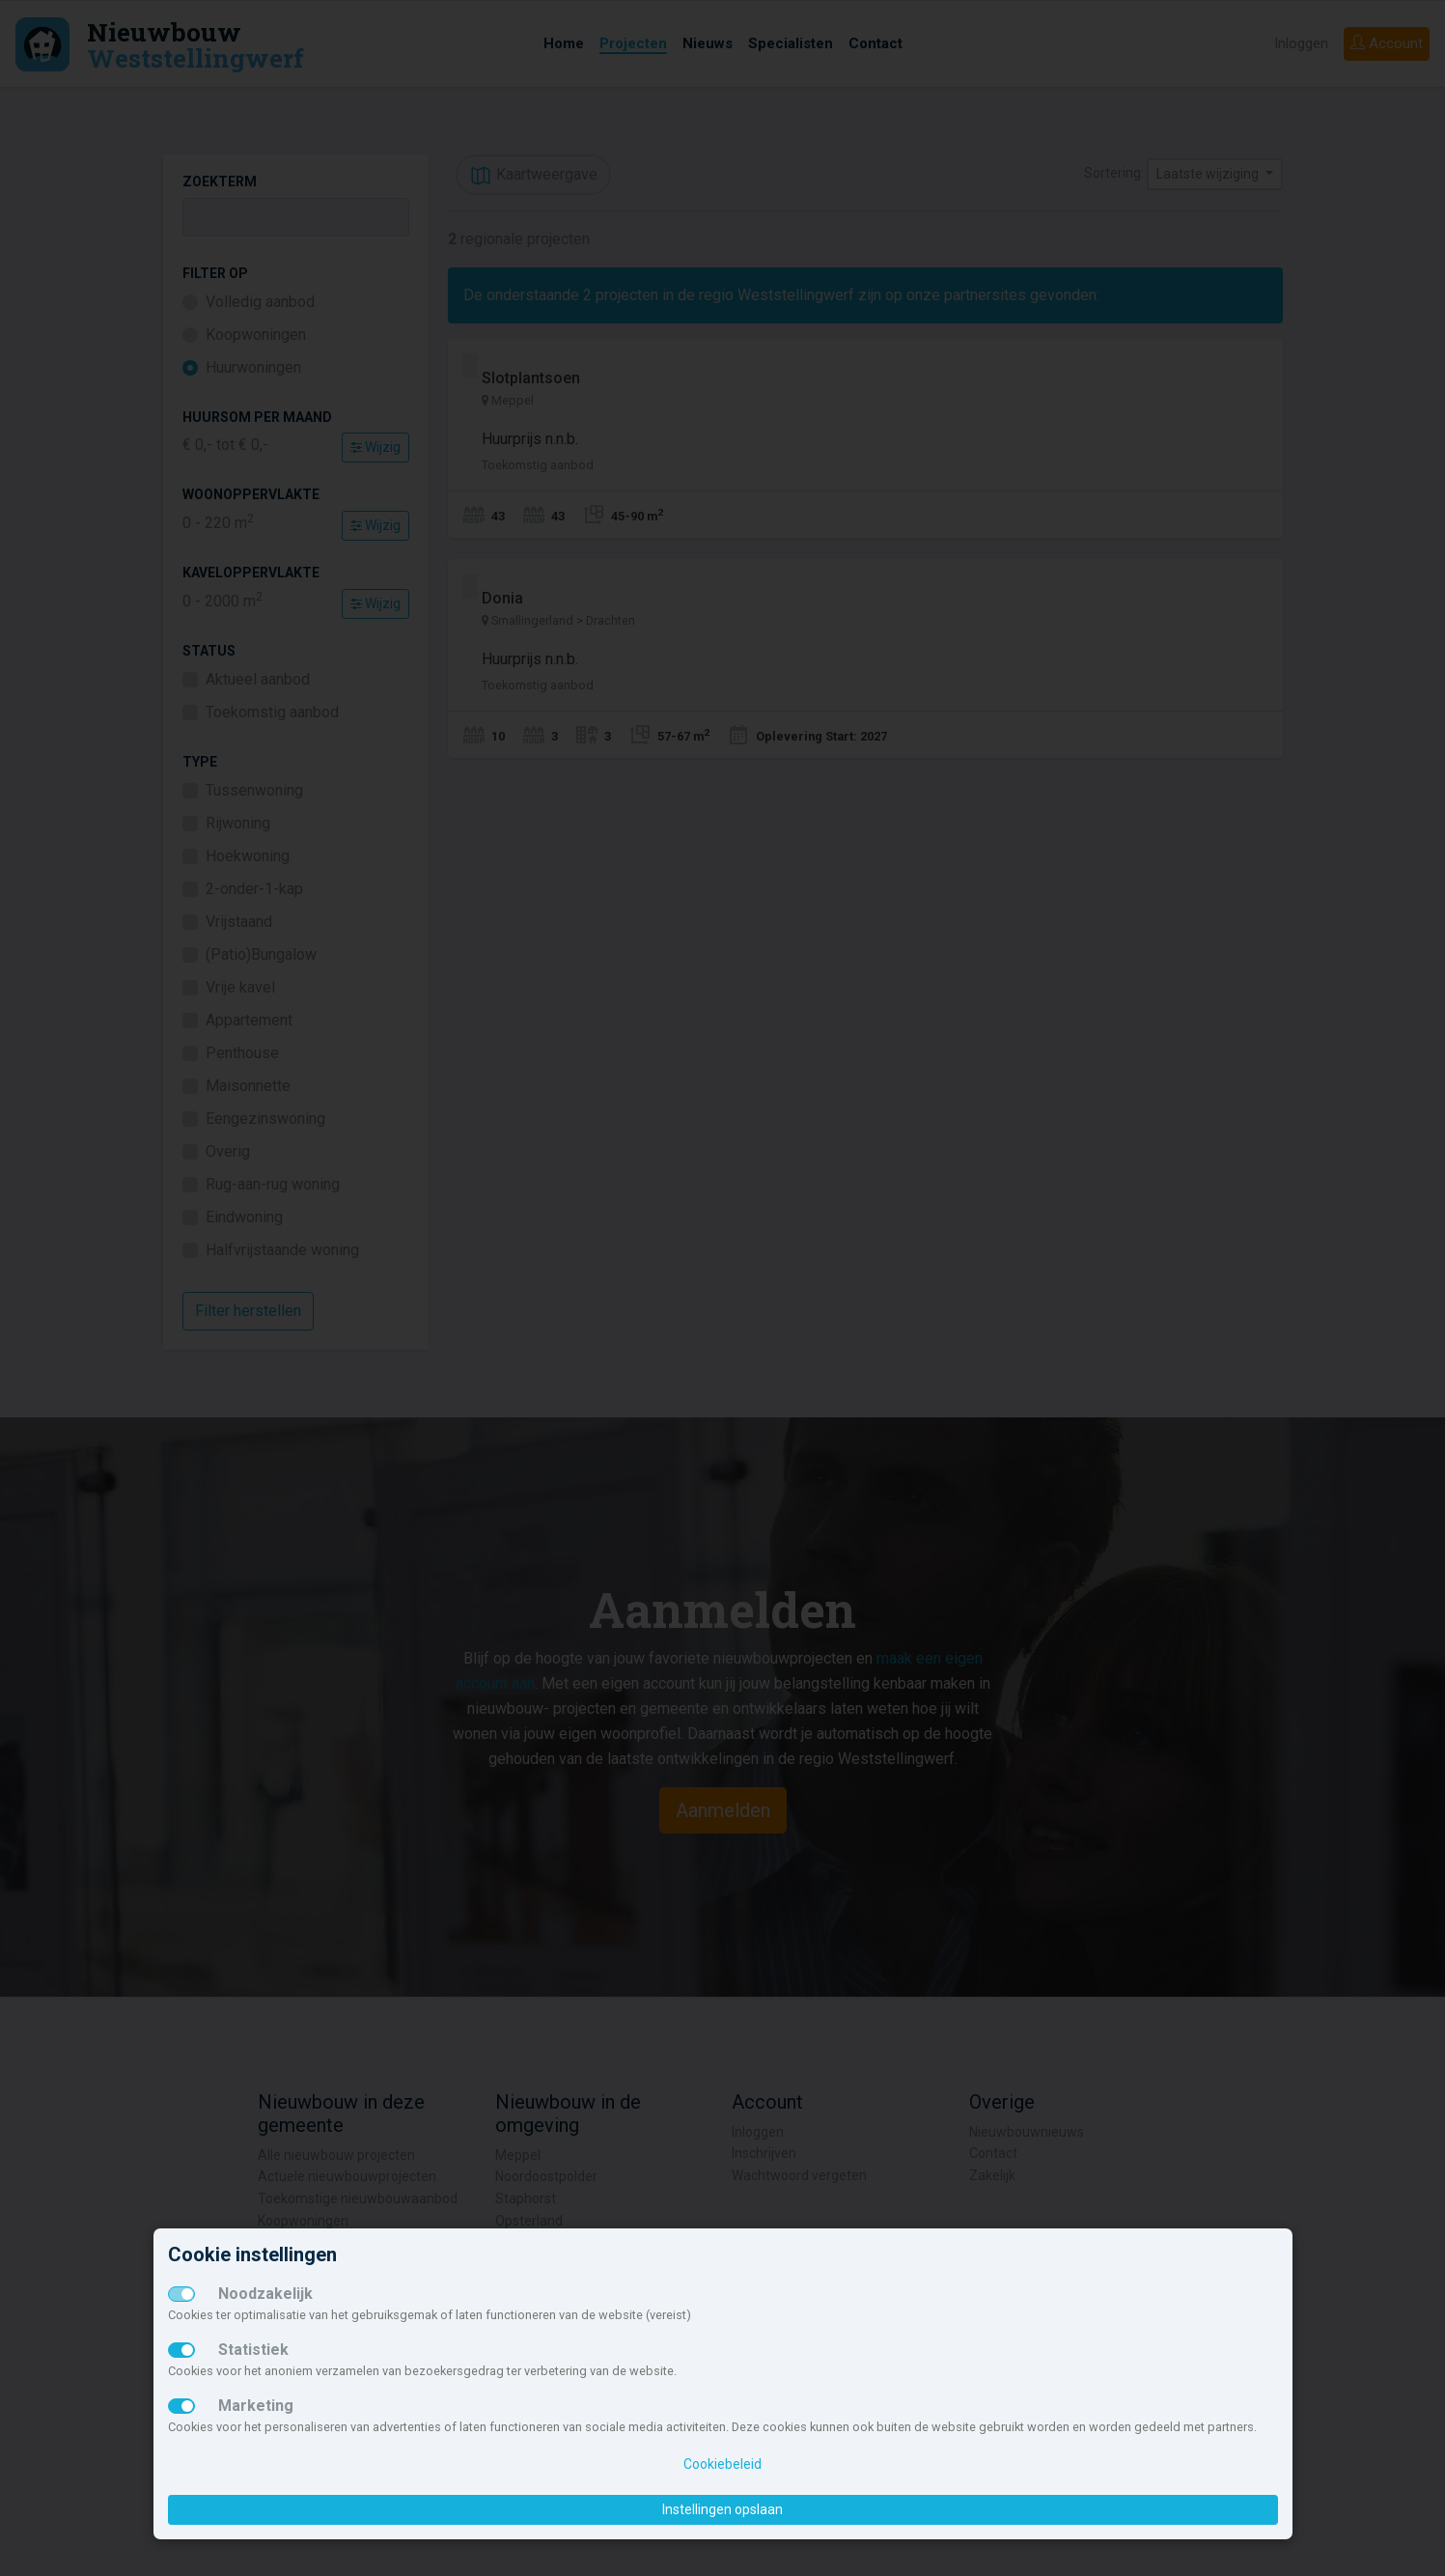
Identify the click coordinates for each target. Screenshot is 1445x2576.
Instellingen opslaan (722, 2509)
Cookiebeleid (722, 2464)
